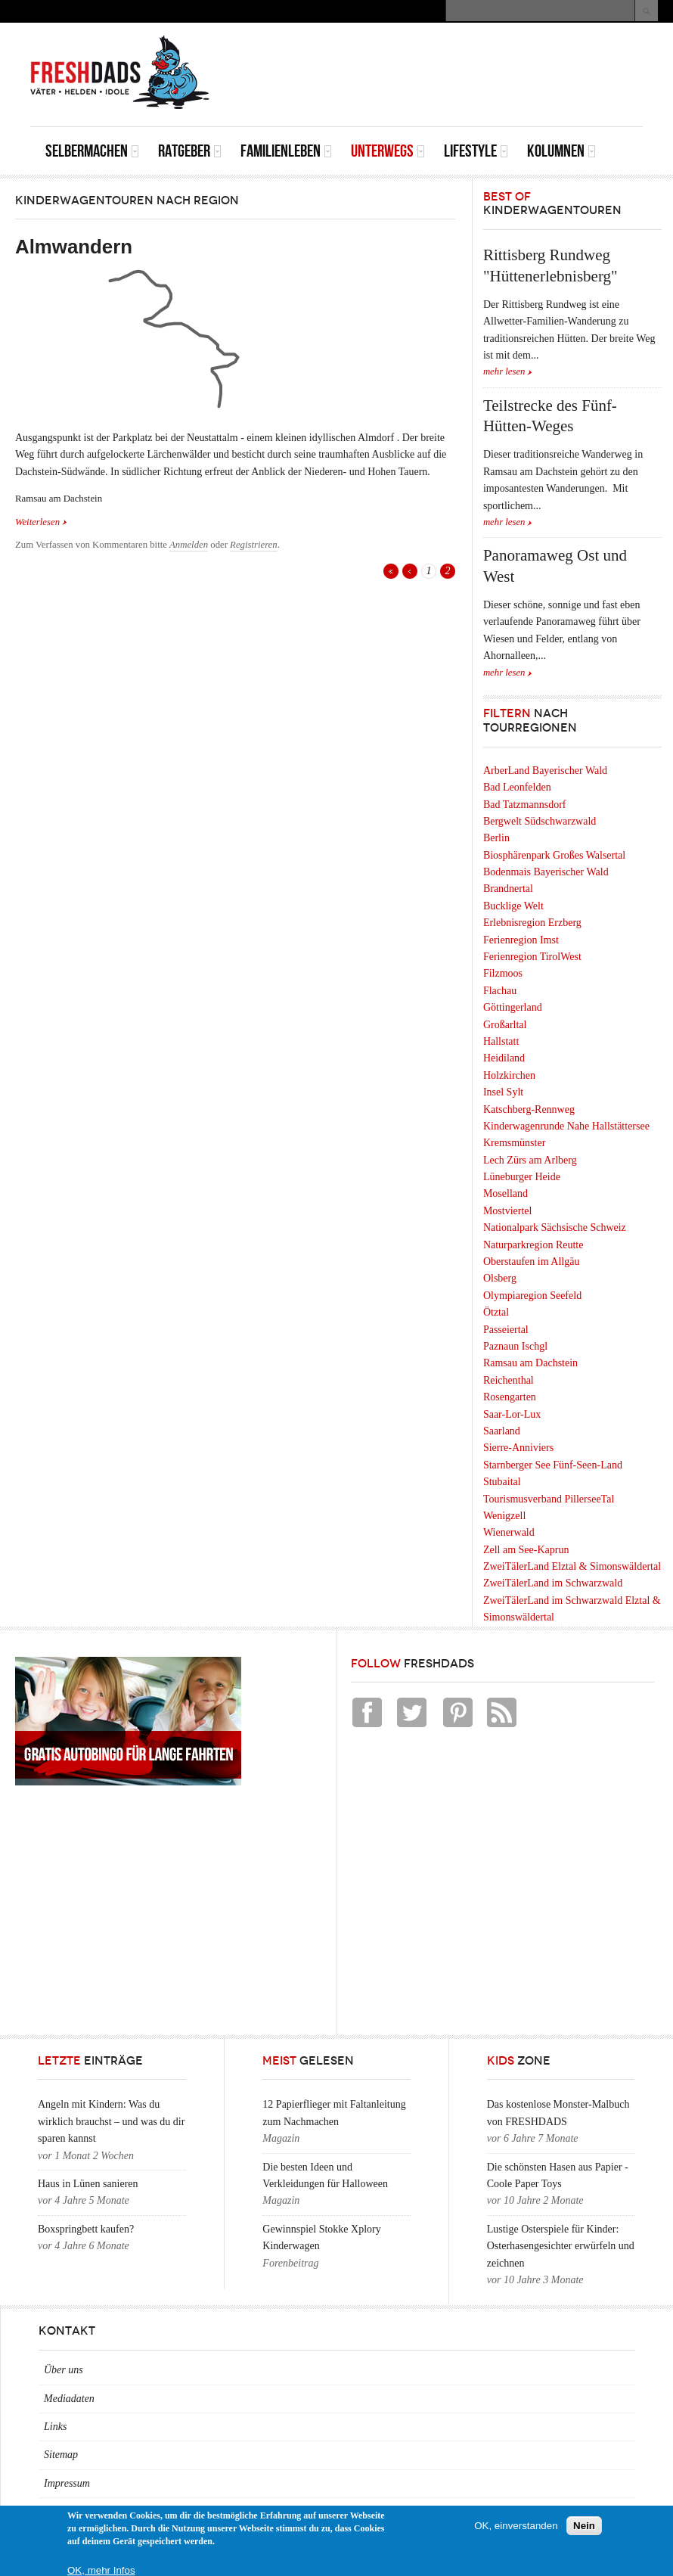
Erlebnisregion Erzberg (532, 922)
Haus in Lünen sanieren (88, 2183)
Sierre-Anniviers (518, 1447)
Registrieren (254, 544)
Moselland (505, 1193)
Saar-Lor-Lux (512, 1414)
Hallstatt (501, 1041)
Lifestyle (476, 151)
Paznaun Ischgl (515, 1346)
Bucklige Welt (513, 906)
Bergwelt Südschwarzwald (539, 821)
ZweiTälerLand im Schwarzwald (552, 1583)
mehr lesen (504, 371)
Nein (584, 2525)
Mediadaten (69, 2398)
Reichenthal (508, 1380)
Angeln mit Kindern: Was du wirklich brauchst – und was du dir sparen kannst (111, 2121)
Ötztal (496, 1312)
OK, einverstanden (515, 2525)
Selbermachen (92, 151)
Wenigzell (504, 1515)
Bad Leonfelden (517, 787)
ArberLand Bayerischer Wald (545, 770)
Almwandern (73, 246)
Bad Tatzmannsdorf (524, 804)
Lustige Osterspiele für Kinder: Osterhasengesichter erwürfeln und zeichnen (560, 2246)
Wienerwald (509, 1532)
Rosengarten (509, 1397)
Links (55, 2426)
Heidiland (504, 1058)
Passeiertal (506, 1329)
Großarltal (505, 1024)
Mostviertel (507, 1211)
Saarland (501, 1431)
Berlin (496, 838)
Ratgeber (190, 151)
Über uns (63, 2370)
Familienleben (286, 151)
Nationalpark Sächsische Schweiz (554, 1227)
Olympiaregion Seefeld (532, 1295)
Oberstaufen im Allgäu (531, 1261)
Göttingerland (512, 1007)
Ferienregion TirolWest (532, 956)
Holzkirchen (509, 1075)
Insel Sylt (503, 1092)
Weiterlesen (41, 520)
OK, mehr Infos (101, 2570)
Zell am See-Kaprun (526, 1549)
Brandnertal (508, 888)
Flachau (499, 990)
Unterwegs (388, 151)
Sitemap (61, 2454)
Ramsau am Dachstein (530, 1363)
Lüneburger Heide (521, 1176)
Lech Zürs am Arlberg (530, 1160)
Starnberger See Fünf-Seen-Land (552, 1465)
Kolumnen (561, 151)
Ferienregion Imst (521, 940)
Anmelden (188, 544)
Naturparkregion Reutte (533, 1245)
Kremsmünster (514, 1142)
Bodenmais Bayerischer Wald (546, 872)
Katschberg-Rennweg (529, 1109)
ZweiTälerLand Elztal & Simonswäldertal (572, 1566)
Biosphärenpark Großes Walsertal (554, 855)
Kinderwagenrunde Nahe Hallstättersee (566, 1126)
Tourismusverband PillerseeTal (548, 1499)
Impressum (67, 2483)
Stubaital (502, 1481)
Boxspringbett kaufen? (86, 2229)
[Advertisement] (466, 56)
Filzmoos (503, 973)
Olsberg (499, 1278)
